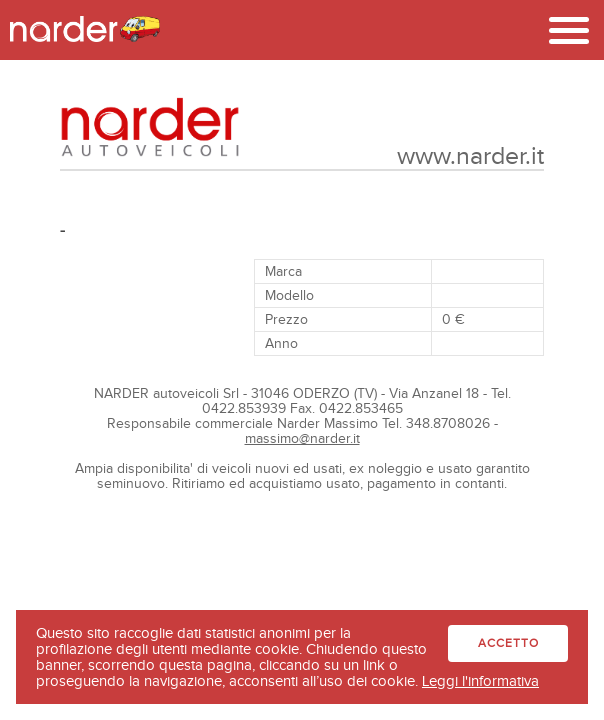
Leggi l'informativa (480, 681)
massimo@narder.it (302, 438)
